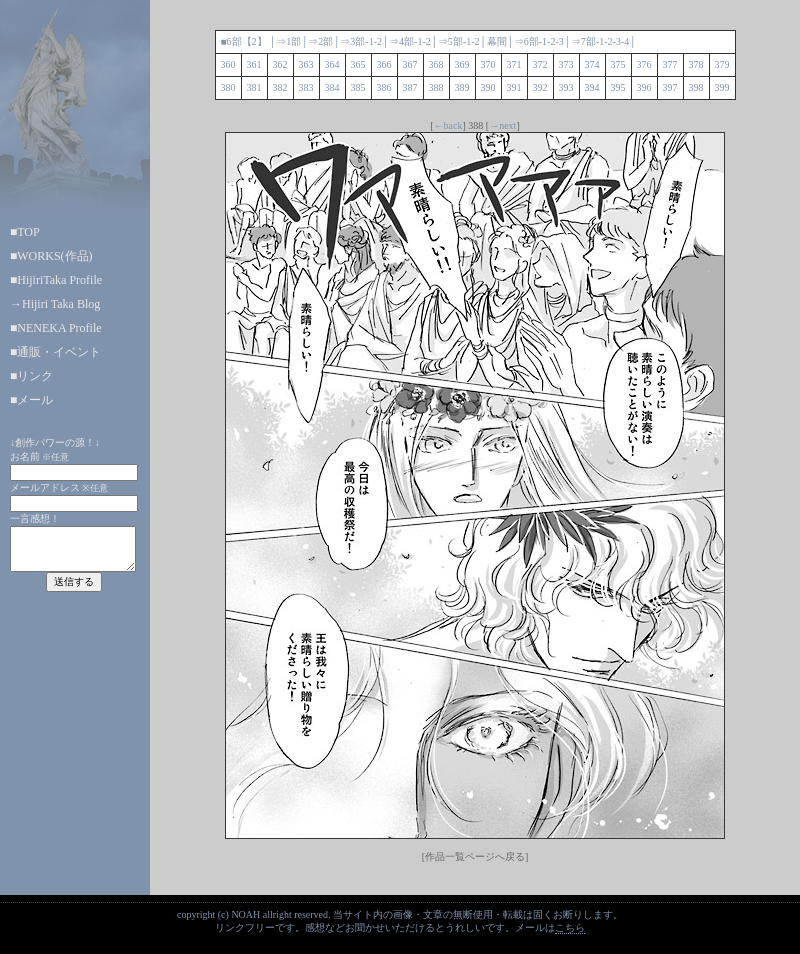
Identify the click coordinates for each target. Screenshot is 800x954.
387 (410, 87)
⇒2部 (320, 41)
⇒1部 (288, 41)
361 (254, 64)
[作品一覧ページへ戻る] (475, 856)
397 (670, 87)
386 (384, 87)
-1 (369, 41)
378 (696, 64)
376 (644, 64)
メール (35, 400)
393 (566, 87)
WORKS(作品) (54, 256)
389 (462, 87)
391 (514, 87)
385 (358, 87)
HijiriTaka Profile (59, 280)
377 (670, 64)
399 (722, 87)
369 (462, 64)
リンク (35, 376)
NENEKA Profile (59, 328)
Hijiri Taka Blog (61, 304)
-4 (625, 41)
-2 (378, 41)
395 (618, 87)
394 (592, 87)
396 (644, 87)
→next (502, 125)
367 (410, 64)
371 (514, 64)
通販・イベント (59, 352)
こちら (570, 927)
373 (566, 64)
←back (448, 125)
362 (280, 64)
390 (488, 87)
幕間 (497, 41)
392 (540, 87)
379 (722, 64)
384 (332, 87)
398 (696, 87)
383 (306, 87)
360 (228, 64)
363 (306, 64)
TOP (28, 232)
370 (488, 64)
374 (592, 64)
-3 (559, 41)
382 (280, 87)
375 (618, 64)
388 (436, 87)
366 (384, 64)
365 (358, 64)
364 (332, 64)
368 (436, 64)
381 (254, 87)
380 (228, 87)
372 (540, 64)
